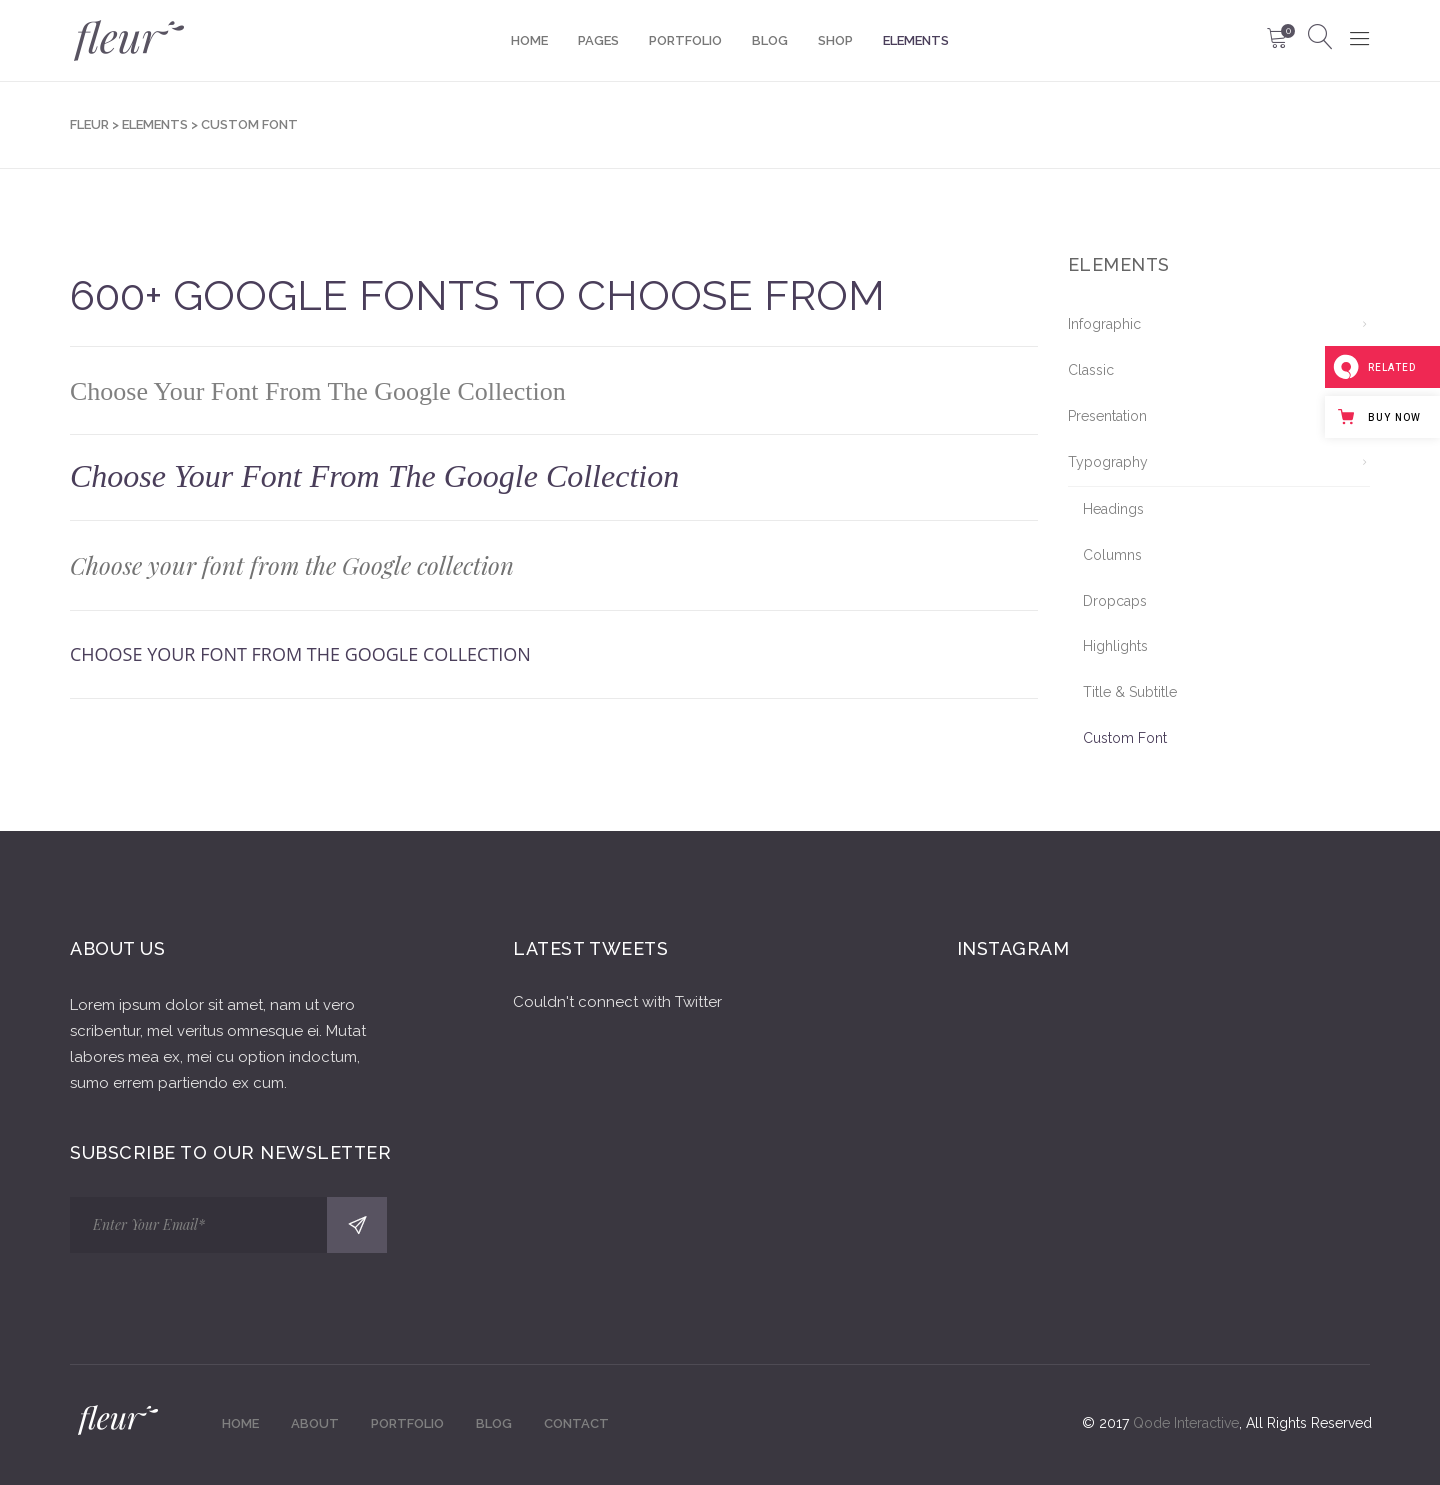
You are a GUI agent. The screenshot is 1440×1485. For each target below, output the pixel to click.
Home (240, 1423)
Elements (155, 124)
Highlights (1115, 646)
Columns (1112, 555)
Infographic (1104, 324)
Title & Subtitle (1130, 692)
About (315, 1423)
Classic (1091, 370)
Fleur (89, 124)
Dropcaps (1115, 601)
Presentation (1107, 416)
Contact (576, 1423)
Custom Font (1125, 738)
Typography (1108, 462)
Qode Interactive (1186, 1423)
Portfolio (407, 1423)
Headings (1113, 509)
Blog (494, 1423)
